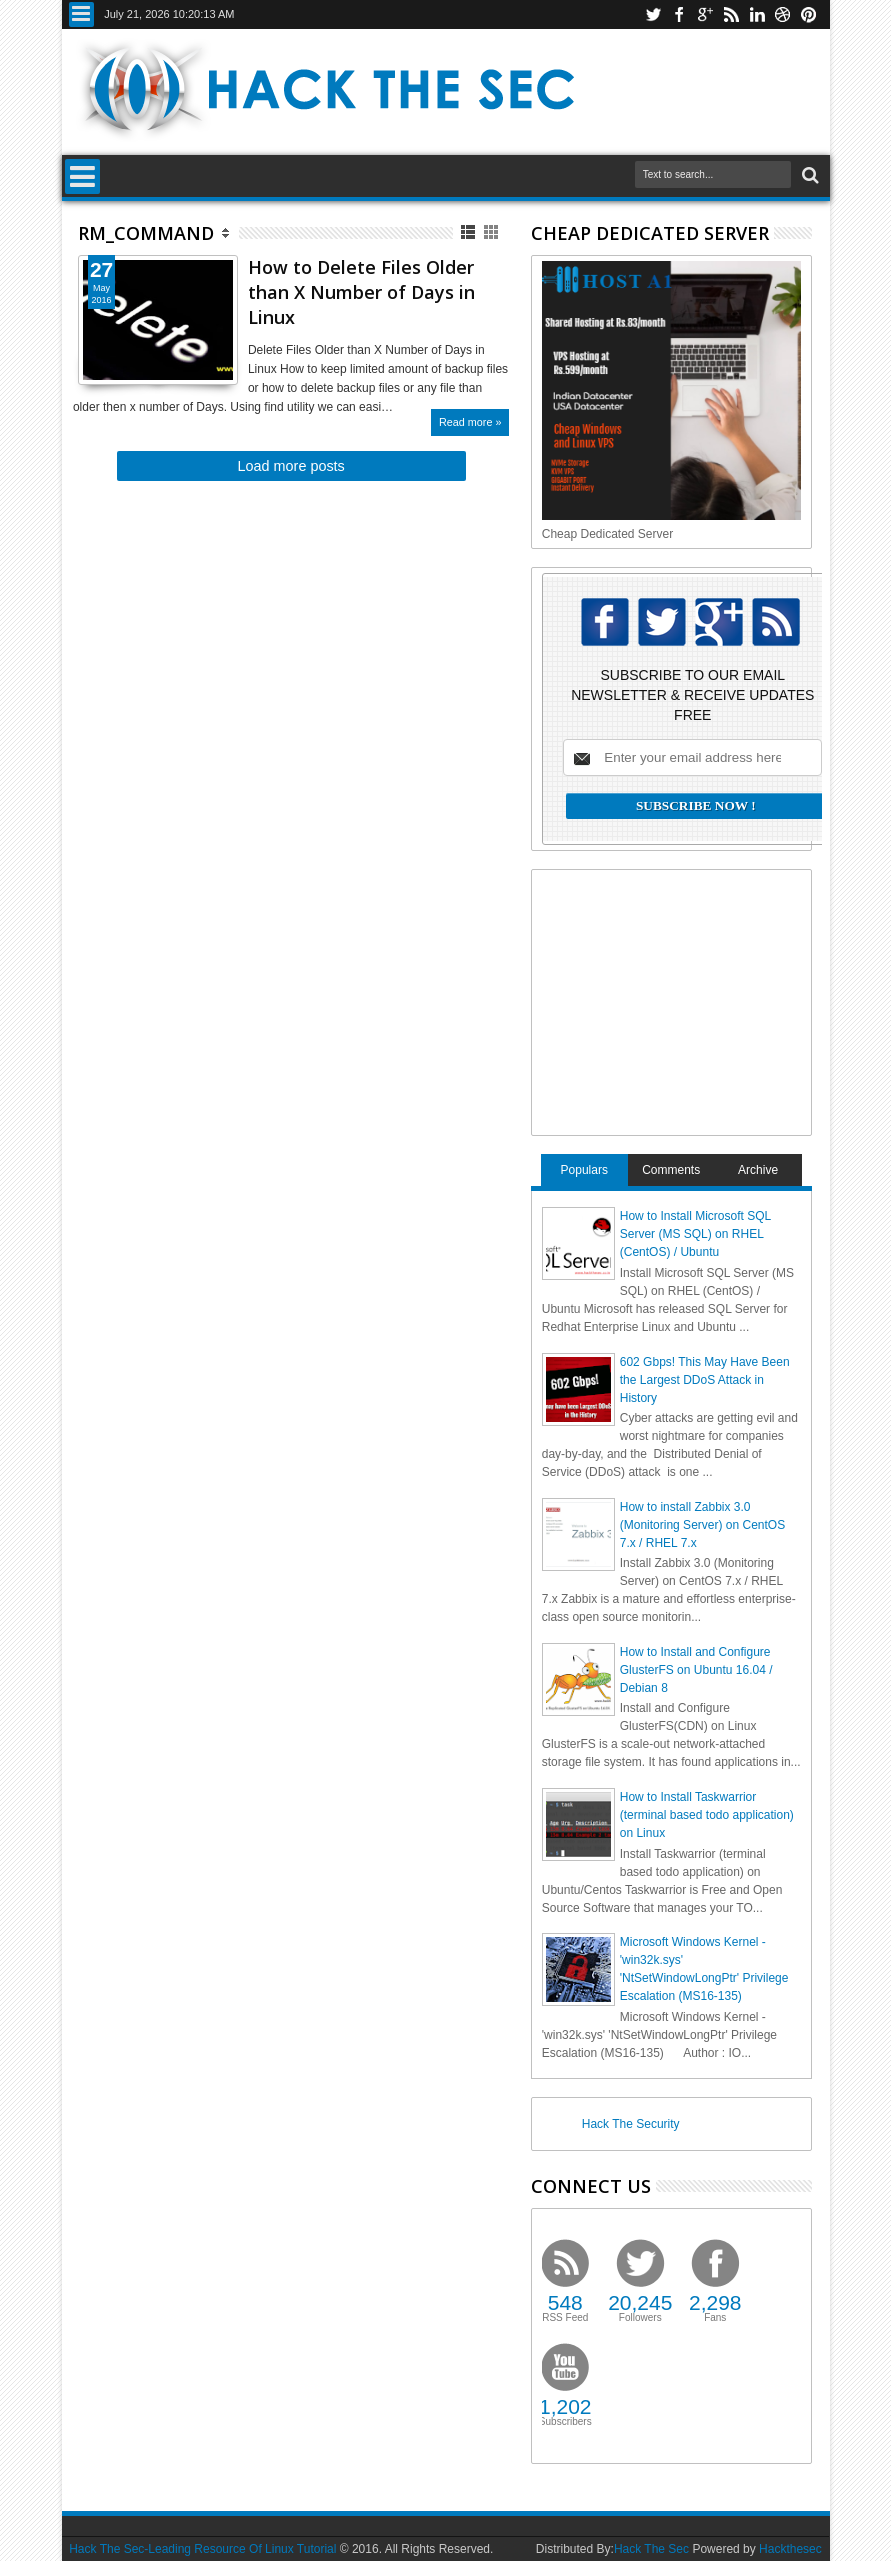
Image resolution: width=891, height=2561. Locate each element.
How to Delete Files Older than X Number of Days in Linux (361, 292)
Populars (584, 1170)
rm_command (146, 233)
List (469, 232)
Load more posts (291, 466)
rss (731, 14)
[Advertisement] (692, 1000)
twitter (653, 14)
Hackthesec (790, 2549)
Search (808, 175)
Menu (81, 14)
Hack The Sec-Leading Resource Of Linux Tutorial (202, 2549)
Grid (492, 232)
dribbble (783, 14)
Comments (671, 1170)
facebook (679, 14)
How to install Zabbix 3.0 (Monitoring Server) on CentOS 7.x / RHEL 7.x (702, 1525)
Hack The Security (631, 2124)
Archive (758, 1170)
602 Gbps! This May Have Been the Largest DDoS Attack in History (705, 1380)
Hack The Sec (651, 2549)
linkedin (757, 14)
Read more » (470, 422)
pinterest (809, 14)
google (705, 14)
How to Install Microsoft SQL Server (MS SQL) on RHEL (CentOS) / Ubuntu (695, 1234)
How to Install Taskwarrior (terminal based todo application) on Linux (707, 1815)
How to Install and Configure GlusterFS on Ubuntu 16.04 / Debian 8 (696, 1670)
